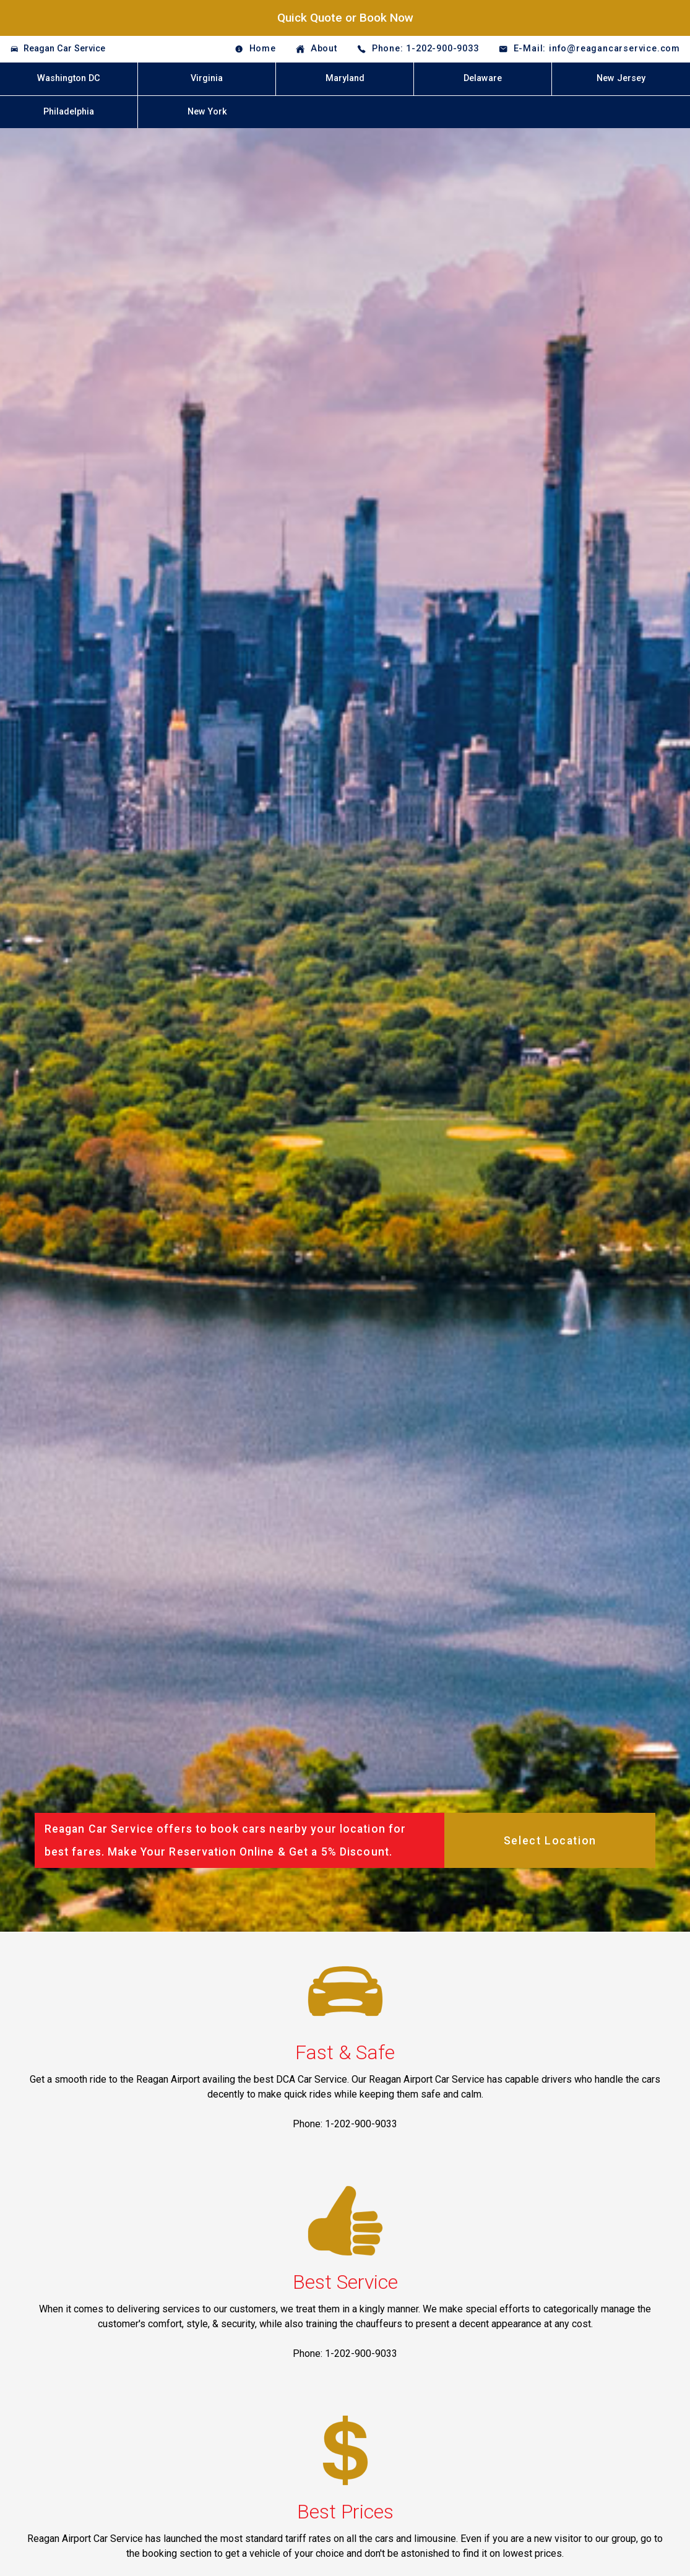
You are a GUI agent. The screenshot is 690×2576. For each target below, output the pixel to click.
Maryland (345, 78)
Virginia (207, 78)
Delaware (483, 78)
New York (207, 111)
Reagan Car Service (64, 48)
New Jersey (621, 78)
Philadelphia (68, 111)
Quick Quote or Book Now (345, 18)
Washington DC (68, 78)
